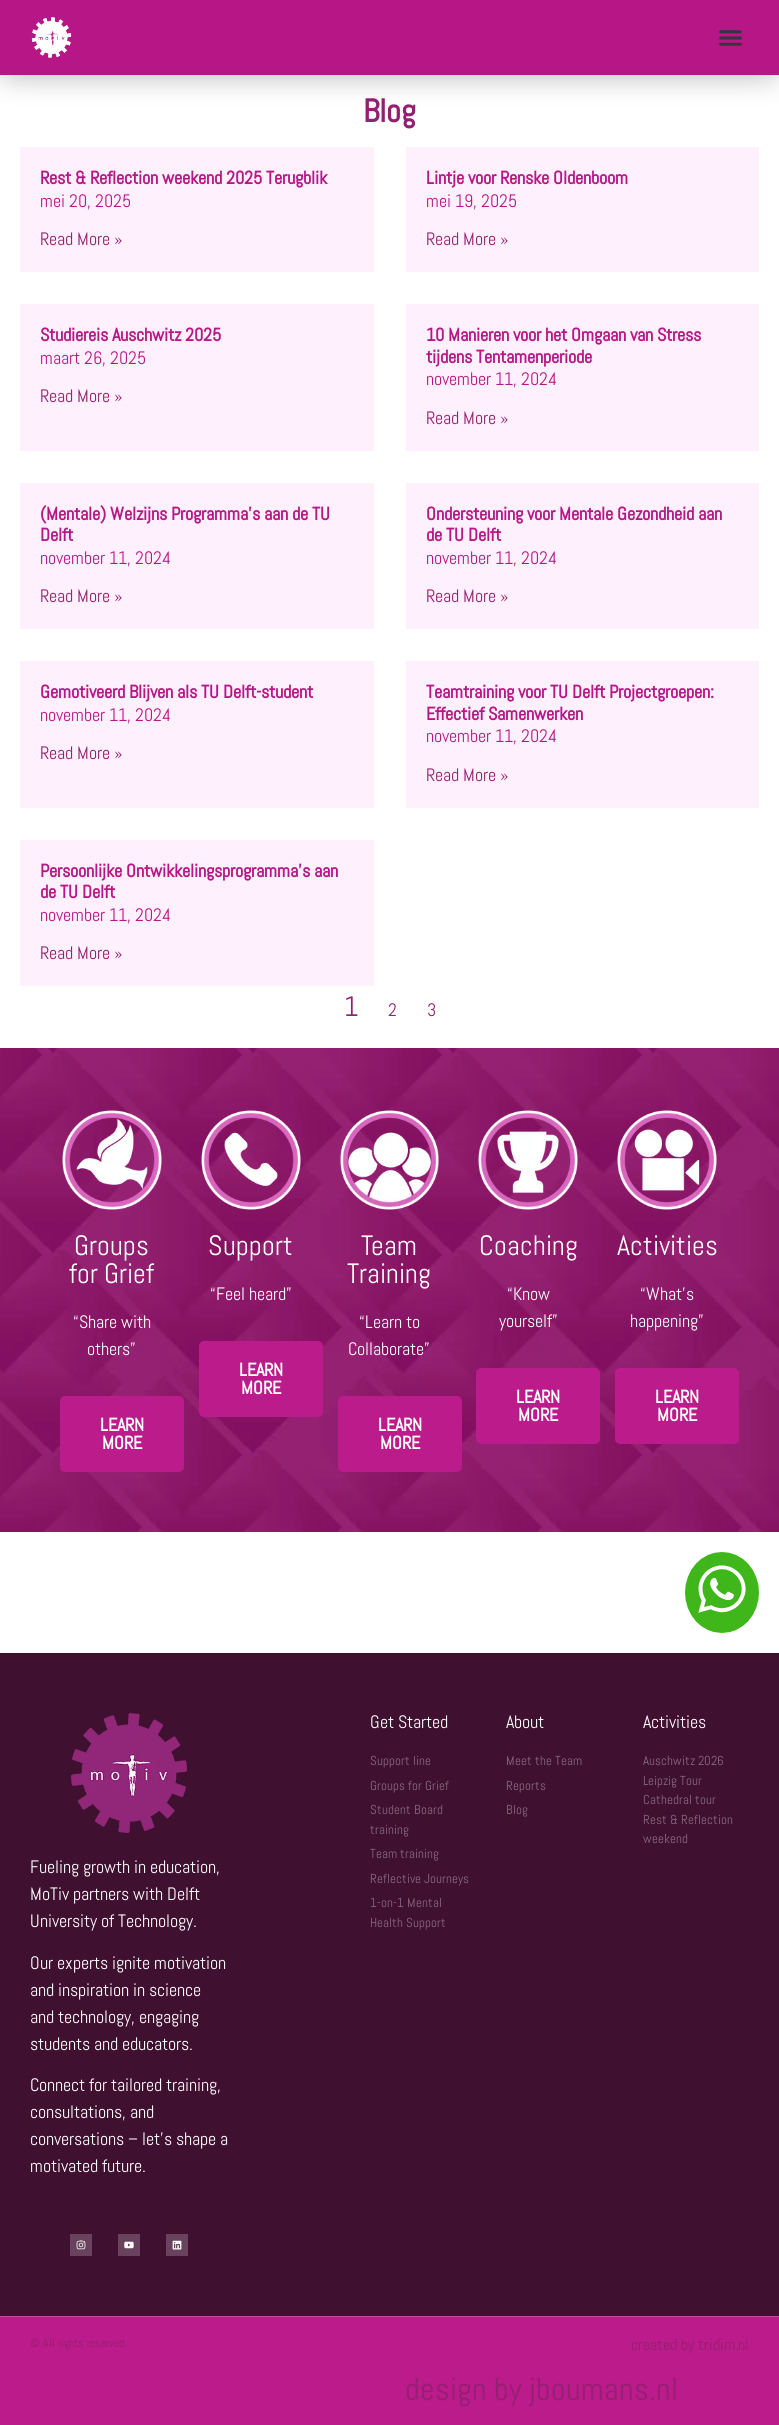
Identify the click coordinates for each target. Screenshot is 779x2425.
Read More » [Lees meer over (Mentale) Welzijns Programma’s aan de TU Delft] (81, 595)
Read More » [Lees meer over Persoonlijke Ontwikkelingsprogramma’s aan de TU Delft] (81, 952)
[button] (730, 38)
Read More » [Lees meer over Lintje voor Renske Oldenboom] (467, 238)
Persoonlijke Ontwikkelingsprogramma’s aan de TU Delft (189, 881)
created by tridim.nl (690, 2344)
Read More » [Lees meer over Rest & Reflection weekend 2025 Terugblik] (81, 238)
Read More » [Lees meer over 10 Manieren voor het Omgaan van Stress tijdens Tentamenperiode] (467, 417)
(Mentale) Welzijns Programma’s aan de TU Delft (185, 524)
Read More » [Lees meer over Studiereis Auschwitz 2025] (81, 395)
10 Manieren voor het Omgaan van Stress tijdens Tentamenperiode (563, 345)
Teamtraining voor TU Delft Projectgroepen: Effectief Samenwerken (570, 702)
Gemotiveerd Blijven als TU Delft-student (176, 691)
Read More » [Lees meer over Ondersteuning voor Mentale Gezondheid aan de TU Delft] (467, 595)
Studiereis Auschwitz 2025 (130, 334)
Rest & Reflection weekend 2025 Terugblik (183, 177)
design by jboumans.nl (541, 2389)
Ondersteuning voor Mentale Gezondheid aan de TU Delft (574, 524)
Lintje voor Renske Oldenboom (527, 177)
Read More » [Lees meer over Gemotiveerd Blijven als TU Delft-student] (81, 752)
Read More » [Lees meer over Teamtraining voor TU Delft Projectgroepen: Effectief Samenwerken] (467, 774)
